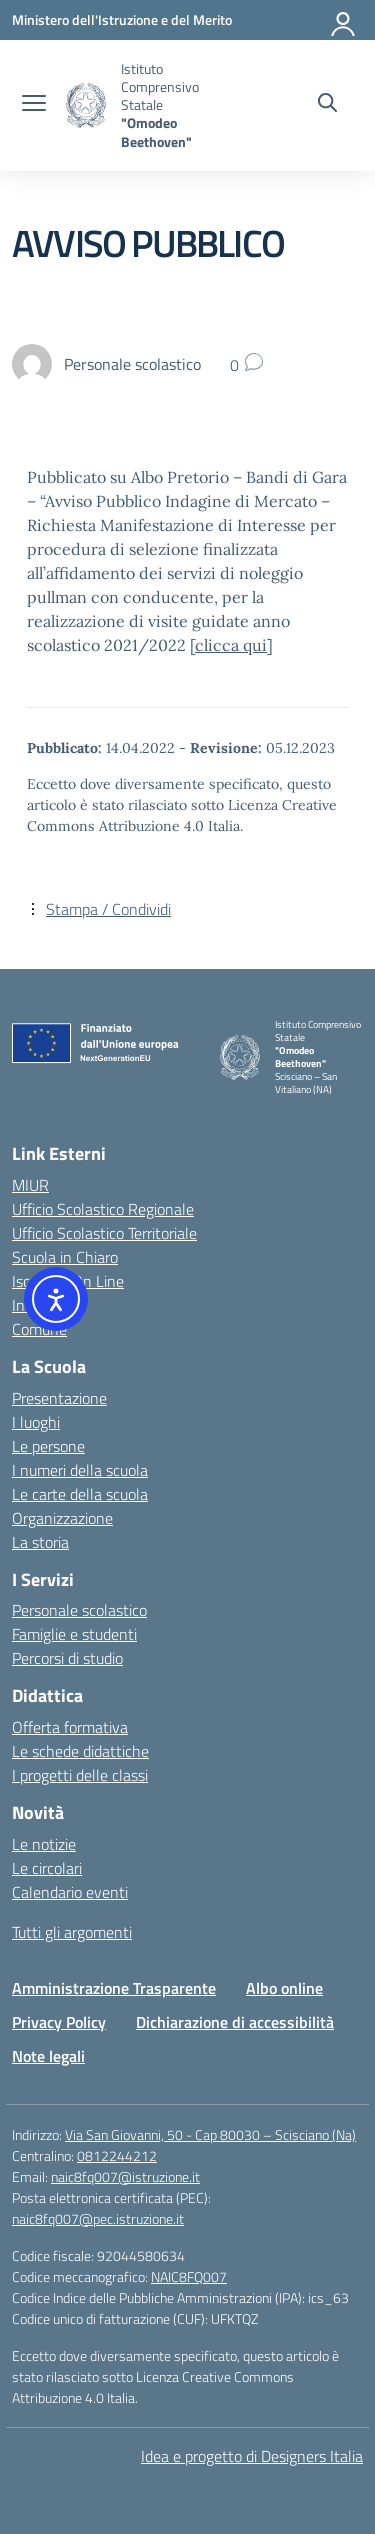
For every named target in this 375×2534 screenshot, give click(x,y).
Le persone (48, 1446)
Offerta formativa (70, 1727)
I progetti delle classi (80, 1775)
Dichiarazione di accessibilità (235, 2022)
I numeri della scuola (80, 1470)
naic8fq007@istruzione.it (125, 2176)
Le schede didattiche (80, 1751)
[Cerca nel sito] (327, 105)
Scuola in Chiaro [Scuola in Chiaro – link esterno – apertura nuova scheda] (65, 1257)
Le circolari (47, 1868)
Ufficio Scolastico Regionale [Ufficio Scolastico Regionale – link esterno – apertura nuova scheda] (103, 1209)
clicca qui (231, 645)
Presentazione (59, 1398)
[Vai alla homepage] (86, 105)
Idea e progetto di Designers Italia (252, 2456)
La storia (40, 1542)
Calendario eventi (70, 1892)
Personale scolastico (79, 1610)
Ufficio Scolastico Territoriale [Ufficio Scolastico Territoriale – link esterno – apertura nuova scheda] (104, 1233)
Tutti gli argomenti (72, 1932)
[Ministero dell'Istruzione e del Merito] (122, 19)
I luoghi (36, 1422)
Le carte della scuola (80, 1494)
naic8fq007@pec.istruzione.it (98, 2218)
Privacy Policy (59, 2022)
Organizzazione (62, 1518)
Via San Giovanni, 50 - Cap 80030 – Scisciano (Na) (210, 2134)
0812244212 (117, 2155)
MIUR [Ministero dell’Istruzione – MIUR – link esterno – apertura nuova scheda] (30, 1185)
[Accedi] (344, 20)
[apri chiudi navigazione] (34, 105)
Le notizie (44, 1844)
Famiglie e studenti (74, 1634)
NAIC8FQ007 (189, 2276)
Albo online (284, 1988)
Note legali (48, 2056)
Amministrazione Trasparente (114, 1988)
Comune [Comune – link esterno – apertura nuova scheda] (39, 1329)
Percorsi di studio (67, 1658)
